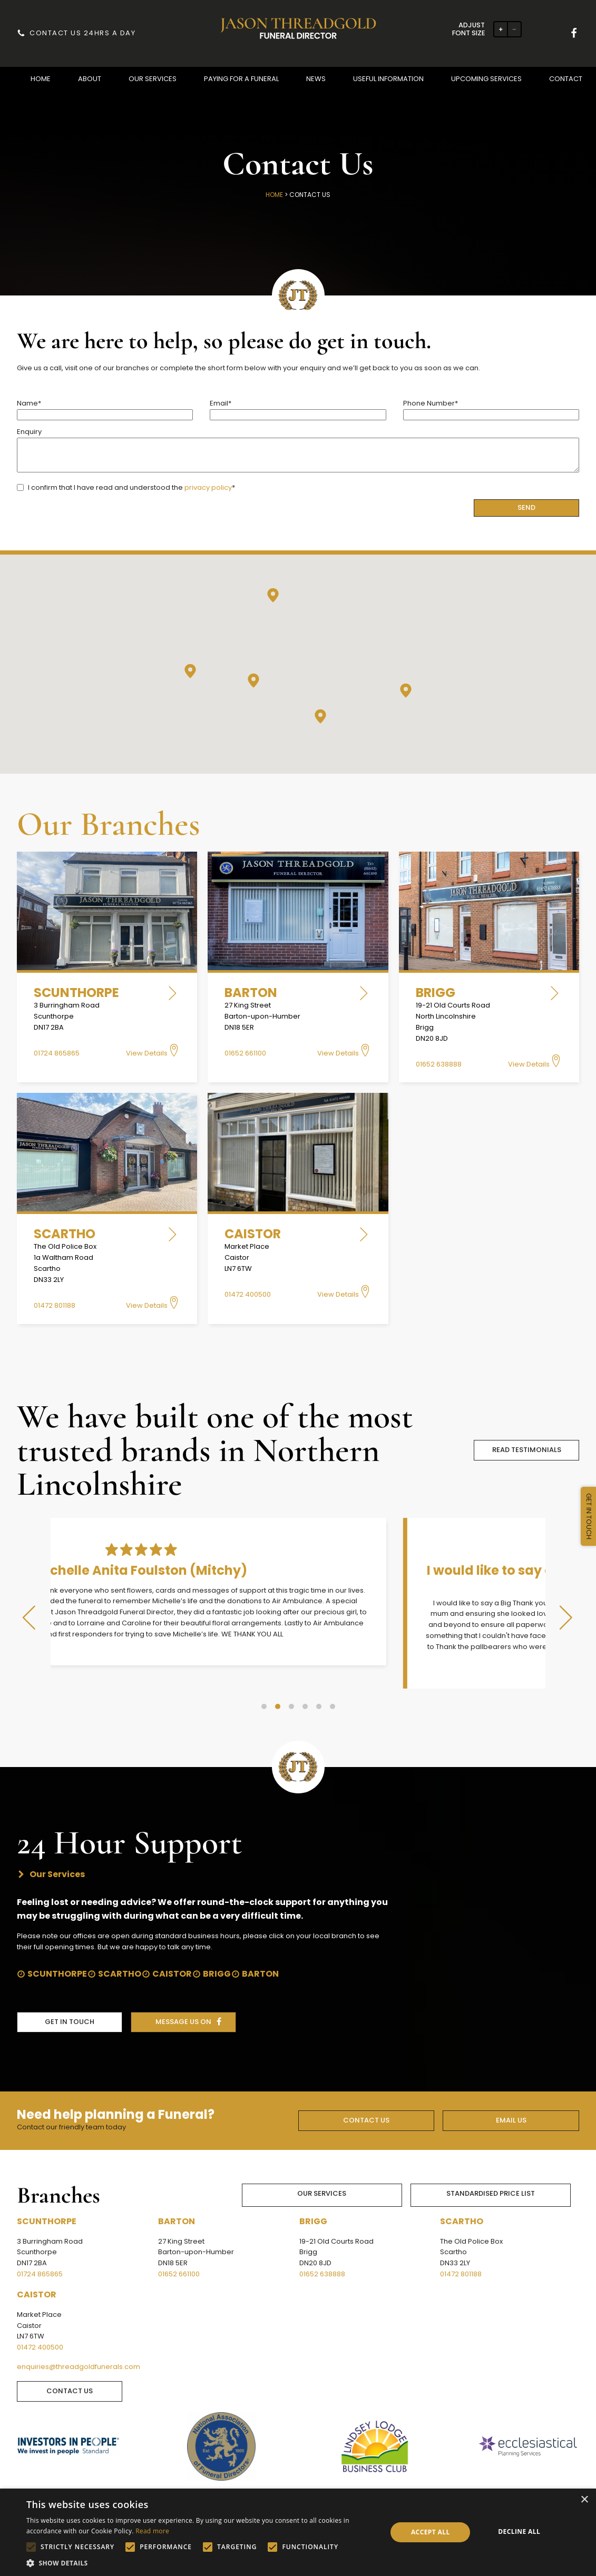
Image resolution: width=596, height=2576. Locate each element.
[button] (40, 79)
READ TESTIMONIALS (526, 1450)
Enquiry (298, 451)
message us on (183, 1998)
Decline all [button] (519, 2531)
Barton (260, 1950)
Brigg (217, 1950)
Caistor (172, 1950)
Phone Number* (491, 409)
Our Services (321, 2170)
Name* (105, 409)
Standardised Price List (490, 2170)
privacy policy (208, 487)
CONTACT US (366, 2096)
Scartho (119, 1950)
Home (274, 194)
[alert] (298, 2532)
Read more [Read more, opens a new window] (152, 2530)
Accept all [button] (430, 2532)
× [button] (584, 2500)
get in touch (69, 1998)
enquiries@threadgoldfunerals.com (78, 2343)
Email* (298, 409)
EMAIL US (511, 2096)
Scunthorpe (57, 1950)
